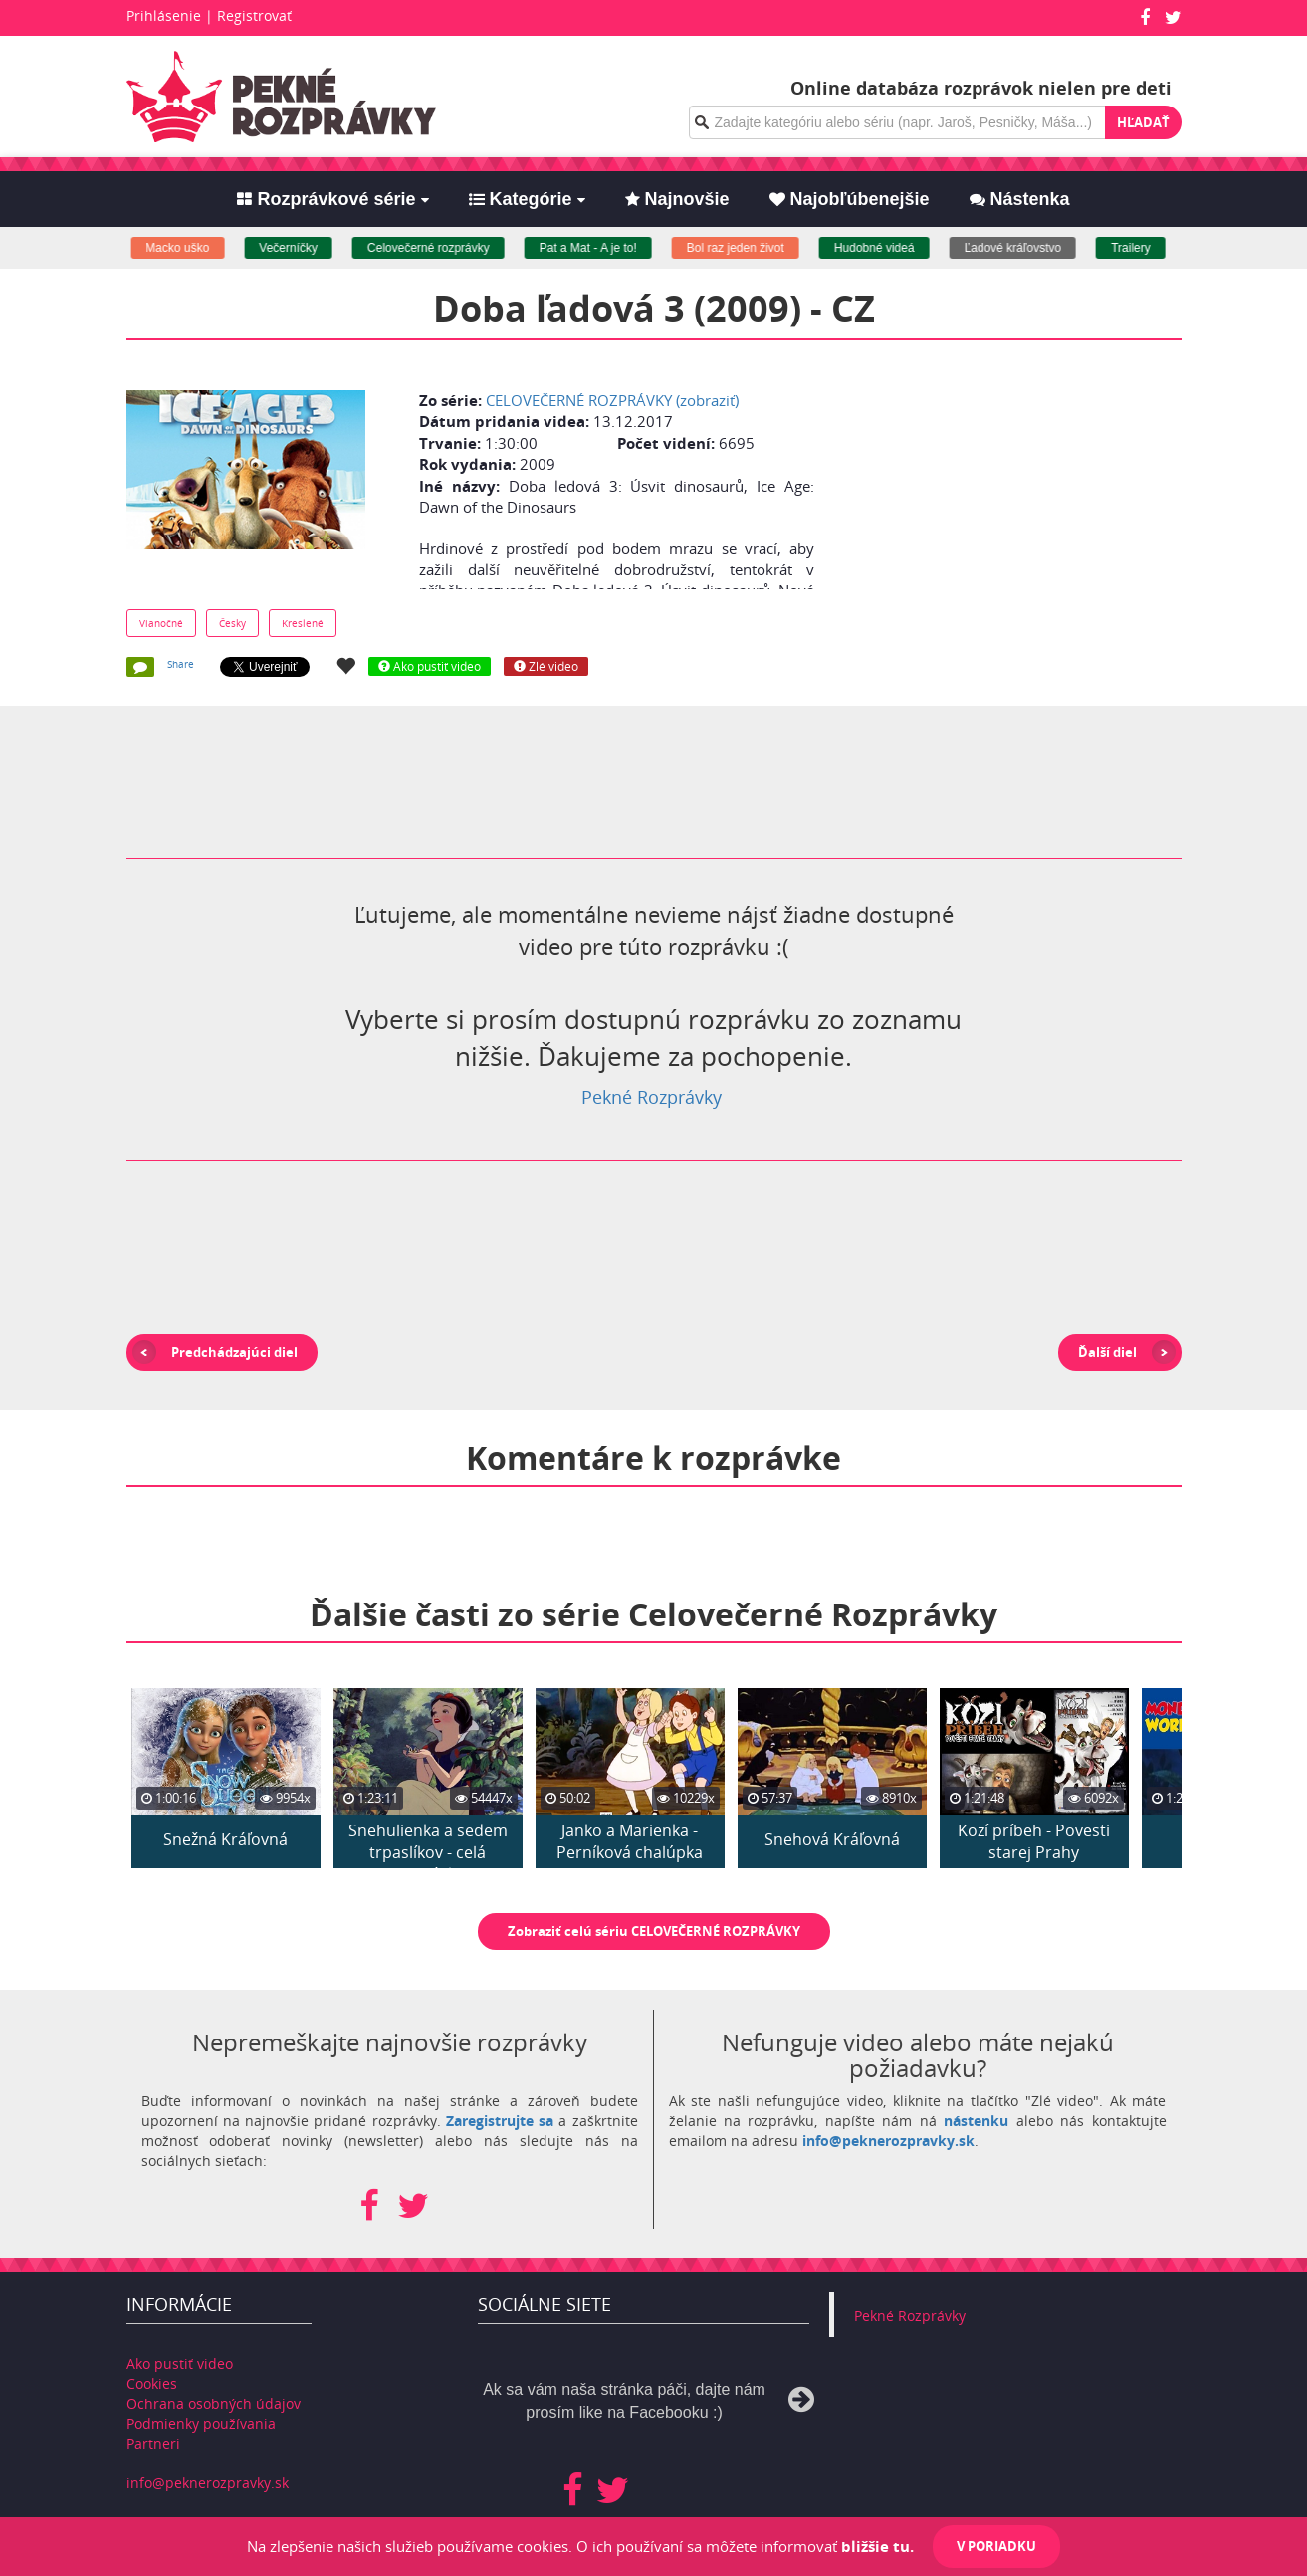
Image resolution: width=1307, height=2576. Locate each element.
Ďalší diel (1107, 1352)
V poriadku (996, 2546)
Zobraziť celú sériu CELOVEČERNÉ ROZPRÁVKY (654, 1931)
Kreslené (303, 623)
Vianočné (161, 623)
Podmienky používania (201, 2423)
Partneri (153, 2443)
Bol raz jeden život (753, 248)
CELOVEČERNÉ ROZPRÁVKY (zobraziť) (612, 400)
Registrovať (254, 15)
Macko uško (195, 248)
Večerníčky (306, 248)
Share (180, 664)
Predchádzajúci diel (234, 1352)
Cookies (151, 2383)
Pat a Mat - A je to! (606, 248)
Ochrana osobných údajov (213, 2403)
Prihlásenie (163, 15)
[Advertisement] (1005, 504)
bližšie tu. (877, 2546)
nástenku (976, 2120)
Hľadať (1143, 122)
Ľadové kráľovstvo (1030, 248)
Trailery (1149, 248)
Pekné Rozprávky (651, 1097)
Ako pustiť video (179, 2363)
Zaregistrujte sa (499, 2120)
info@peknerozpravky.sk (888, 2140)
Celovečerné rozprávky (446, 248)
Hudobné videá (892, 248)
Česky (232, 623)
